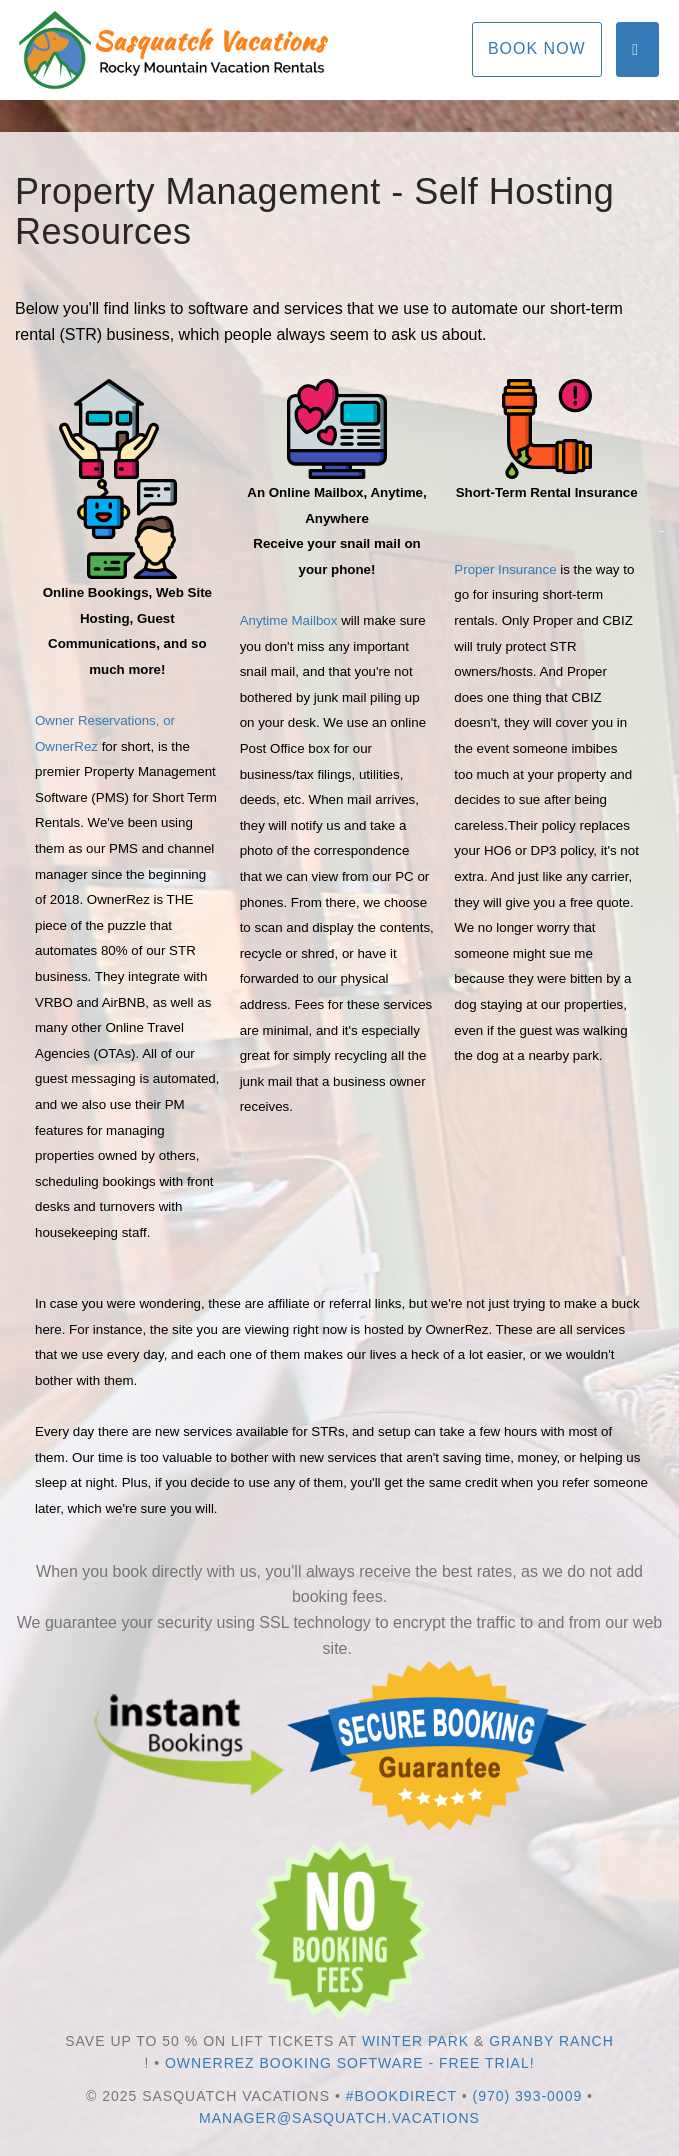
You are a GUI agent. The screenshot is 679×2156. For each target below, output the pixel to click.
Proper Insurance (505, 569)
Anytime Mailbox (289, 620)
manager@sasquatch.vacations (339, 2118)
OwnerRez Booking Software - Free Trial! (350, 2063)
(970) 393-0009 (527, 2096)
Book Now (537, 48)
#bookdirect (401, 2096)
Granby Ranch (551, 2041)
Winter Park (415, 2041)
